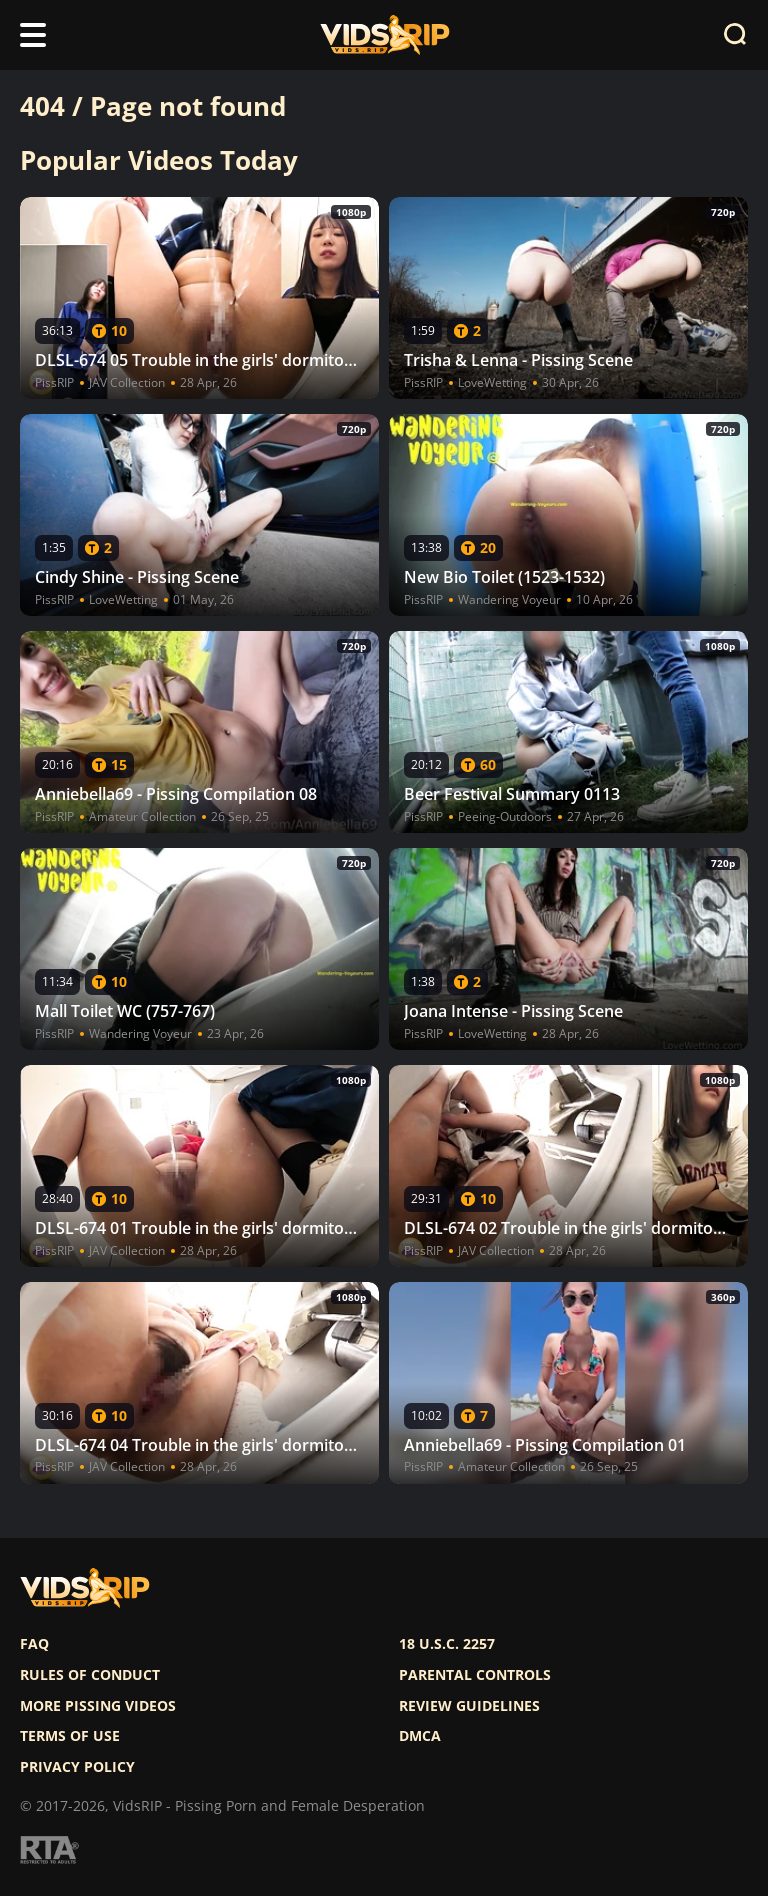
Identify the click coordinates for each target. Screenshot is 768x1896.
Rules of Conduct (90, 1675)
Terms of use (70, 1736)
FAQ (34, 1644)
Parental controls (475, 1675)
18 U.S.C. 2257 (447, 1644)
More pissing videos (98, 1706)
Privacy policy (77, 1767)
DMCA (420, 1736)
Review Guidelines (469, 1706)
